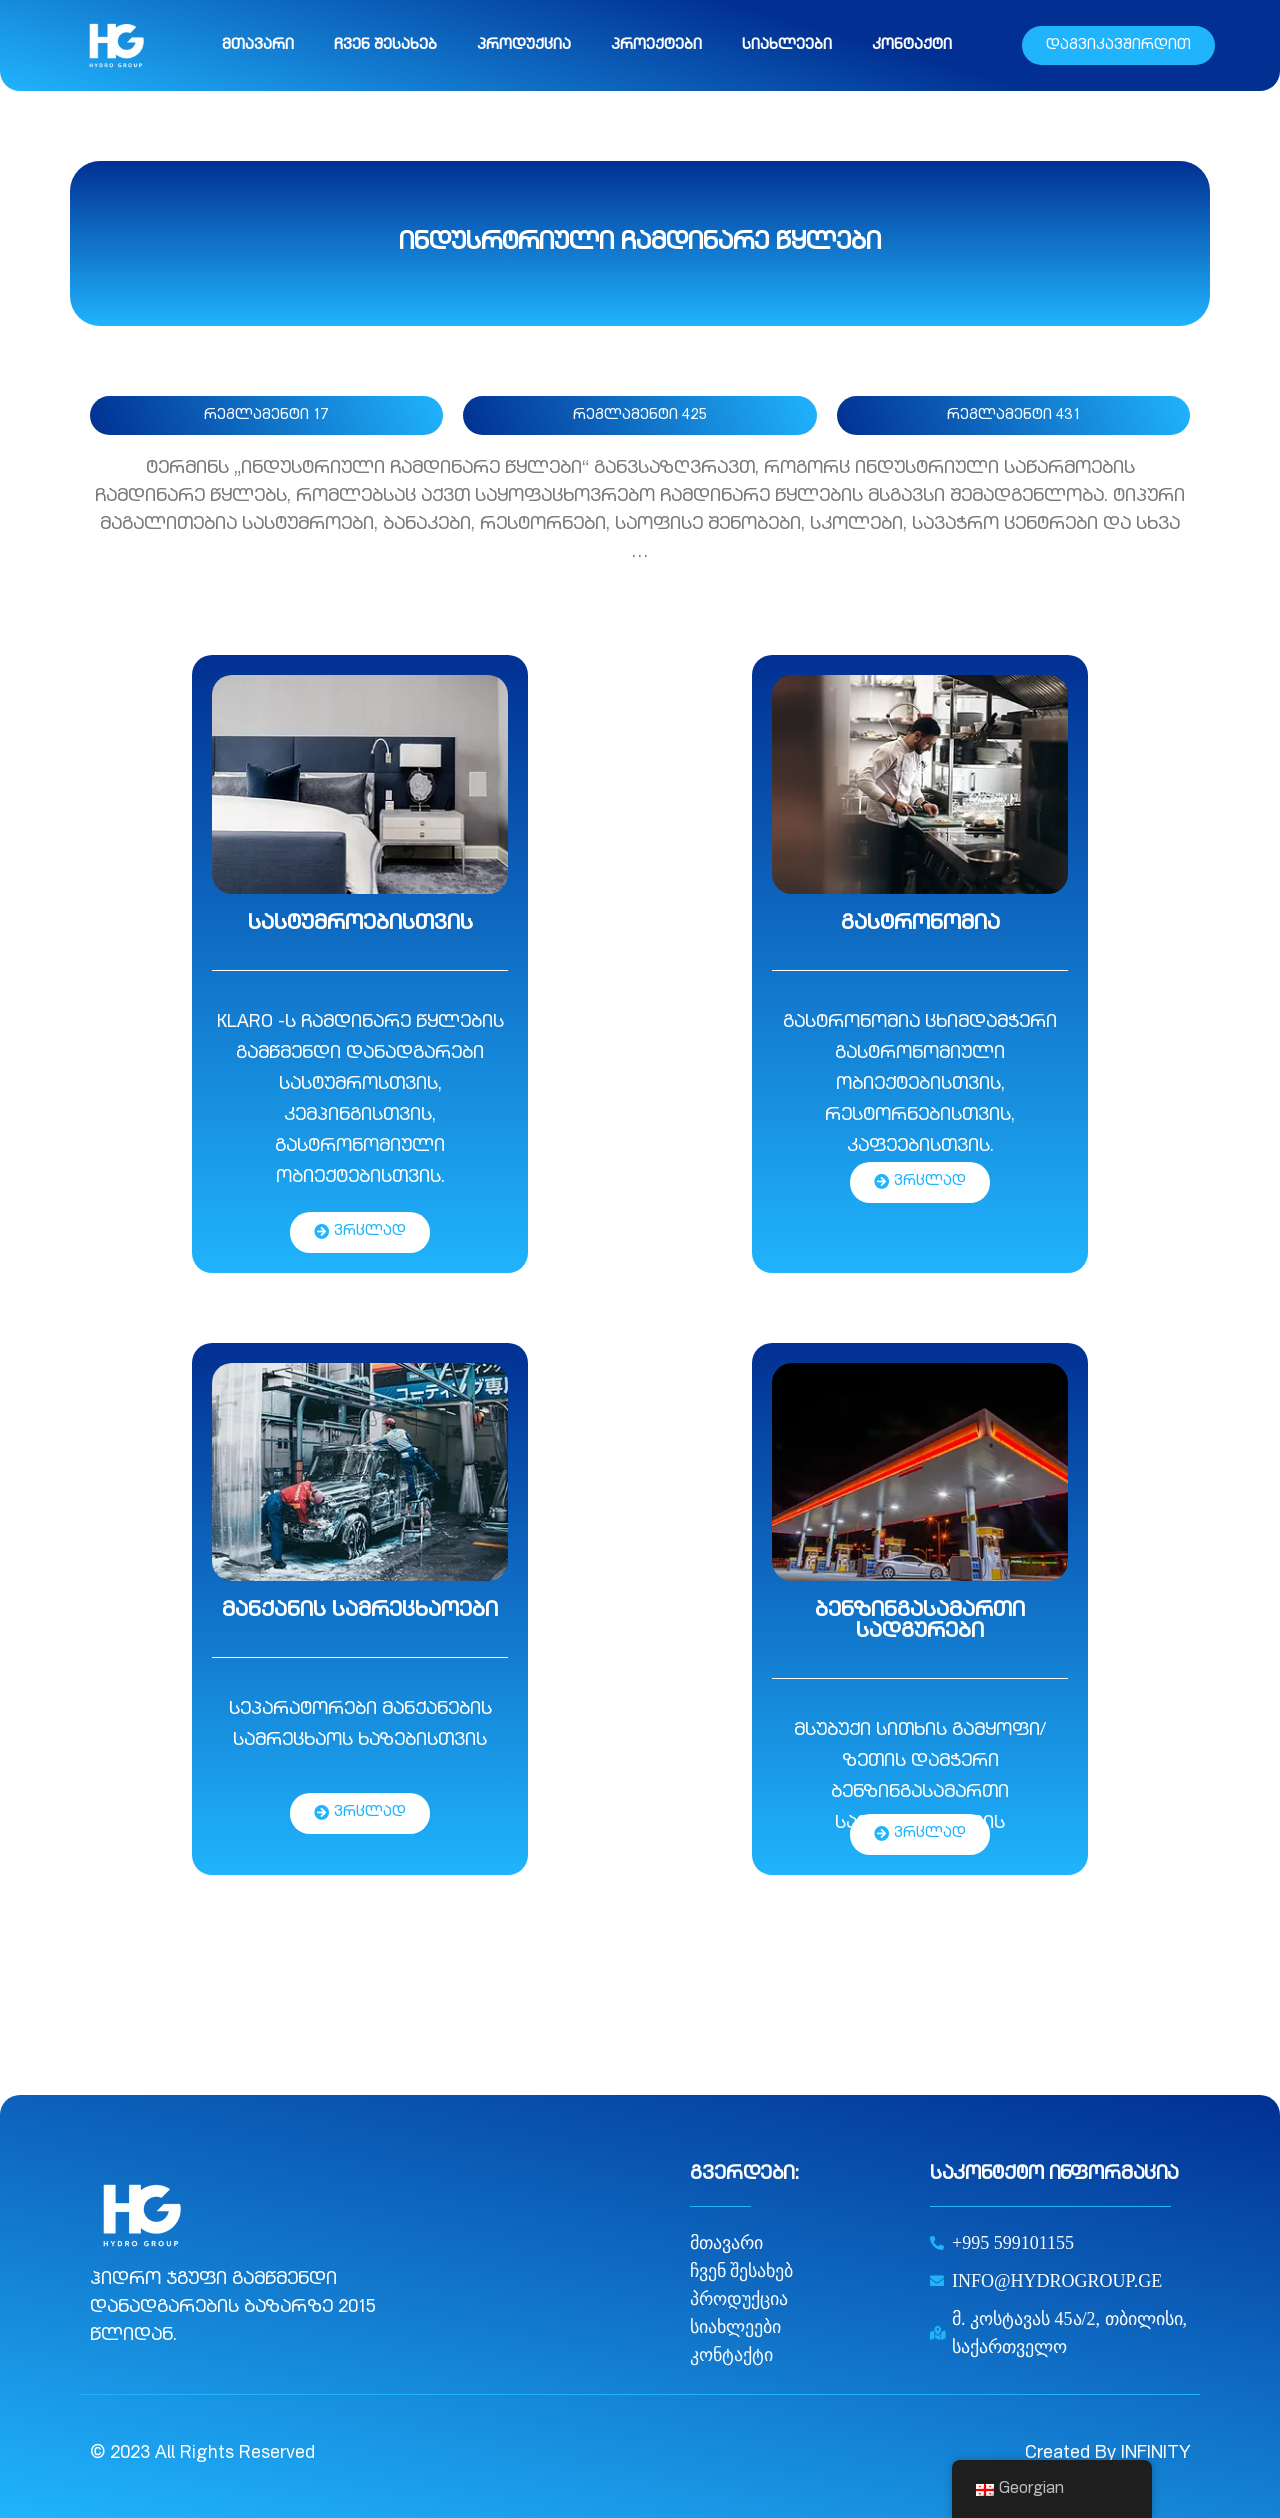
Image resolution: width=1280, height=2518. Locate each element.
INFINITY (1155, 2454)
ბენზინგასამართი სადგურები (920, 1622)
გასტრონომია (920, 924)
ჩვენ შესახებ (385, 45)
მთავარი (258, 45)
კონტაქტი (912, 45)
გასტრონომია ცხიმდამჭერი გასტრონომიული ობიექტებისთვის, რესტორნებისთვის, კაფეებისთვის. (920, 1085)
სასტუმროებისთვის (360, 924)
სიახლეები (787, 45)
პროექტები (656, 45)
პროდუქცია (524, 45)
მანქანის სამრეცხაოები (360, 1611)
